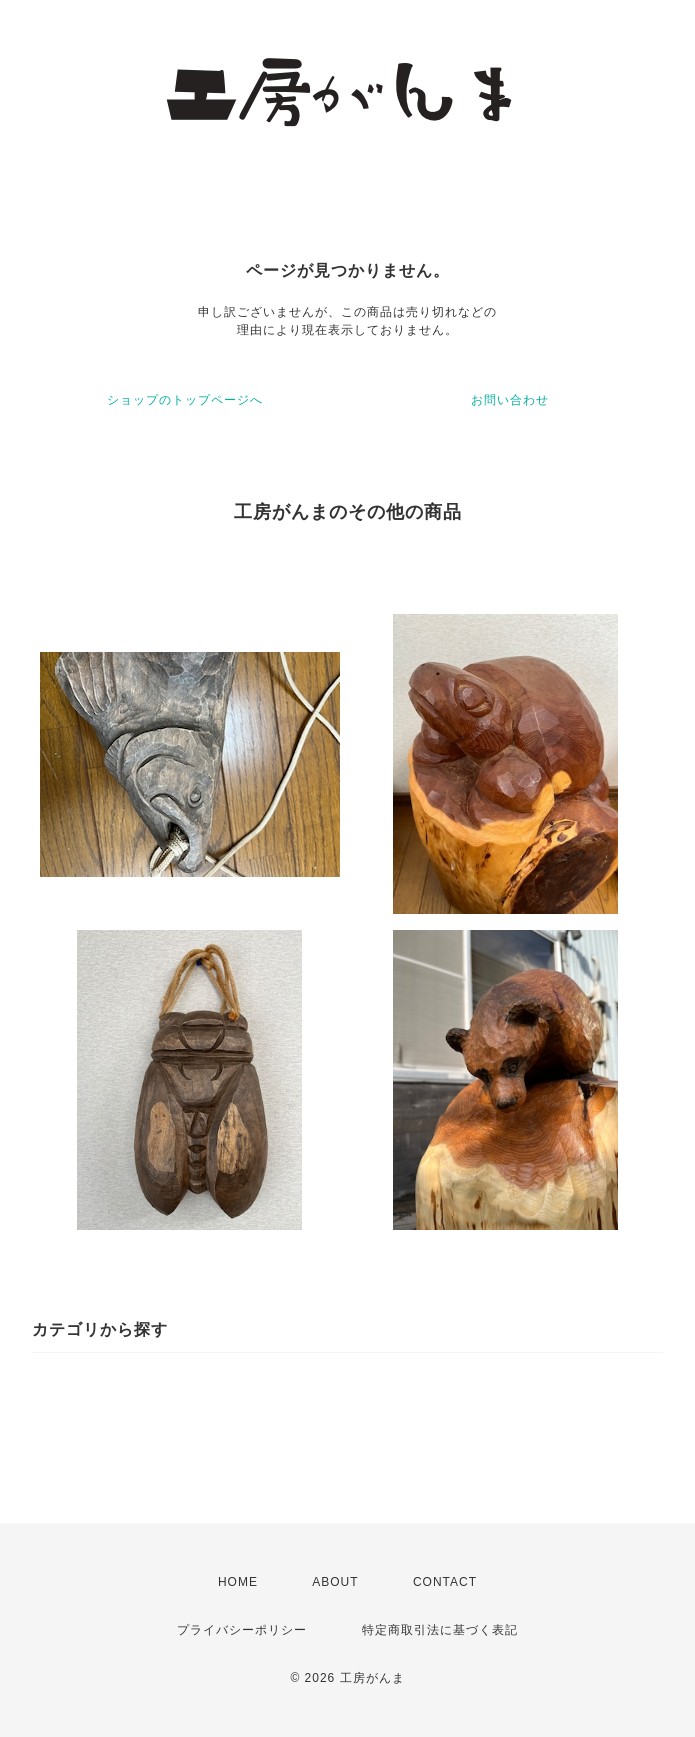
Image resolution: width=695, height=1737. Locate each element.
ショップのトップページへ (185, 400)
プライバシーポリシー (242, 1630)
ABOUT (335, 1582)
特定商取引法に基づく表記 (440, 1630)
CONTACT (445, 1582)
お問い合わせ (510, 400)
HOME (238, 1582)
